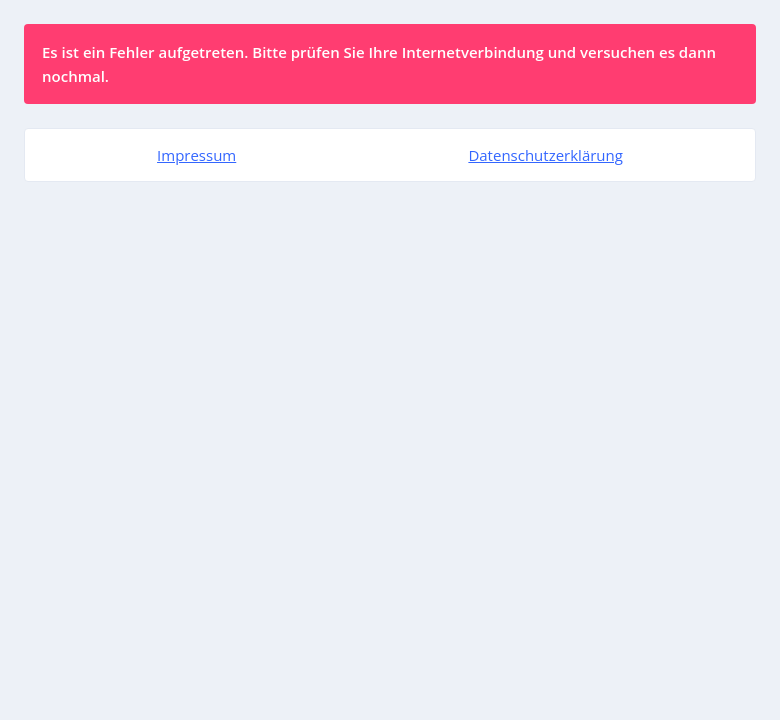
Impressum (196, 155)
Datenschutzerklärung (545, 155)
